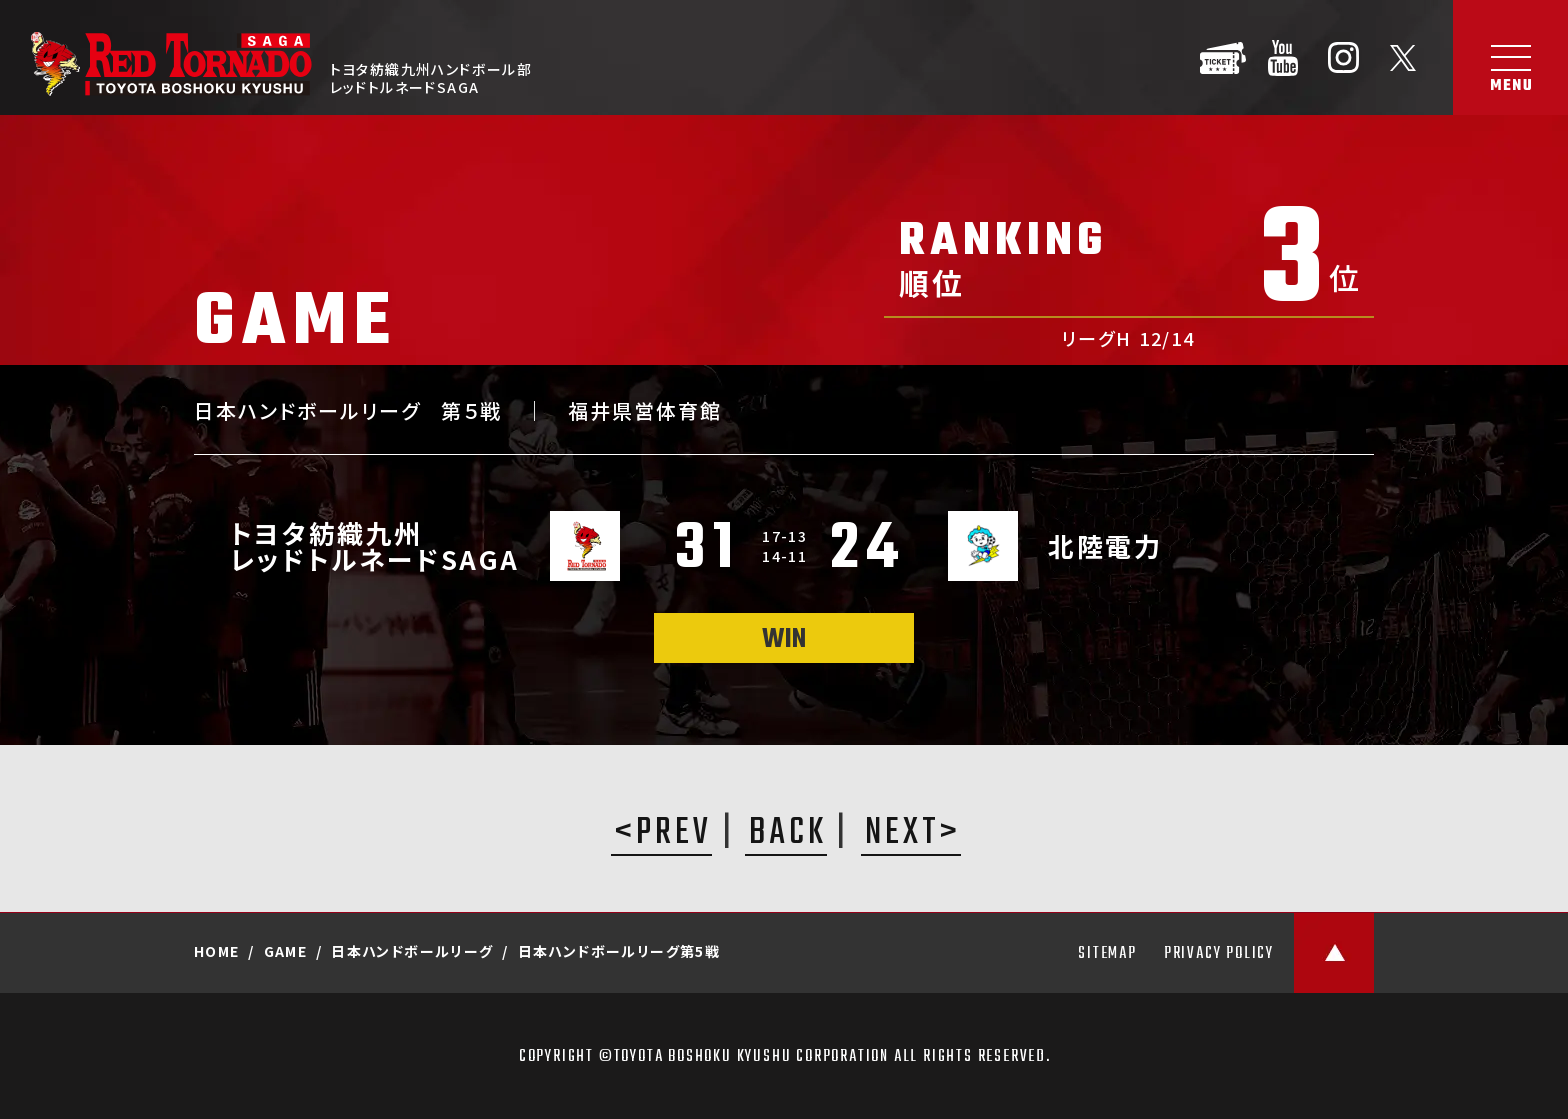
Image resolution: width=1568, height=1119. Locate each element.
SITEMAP (1107, 954)
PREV (674, 835)
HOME (217, 951)
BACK (788, 835)
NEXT (902, 835)
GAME (286, 951)
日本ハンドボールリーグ (412, 951)
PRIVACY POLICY (1219, 954)
